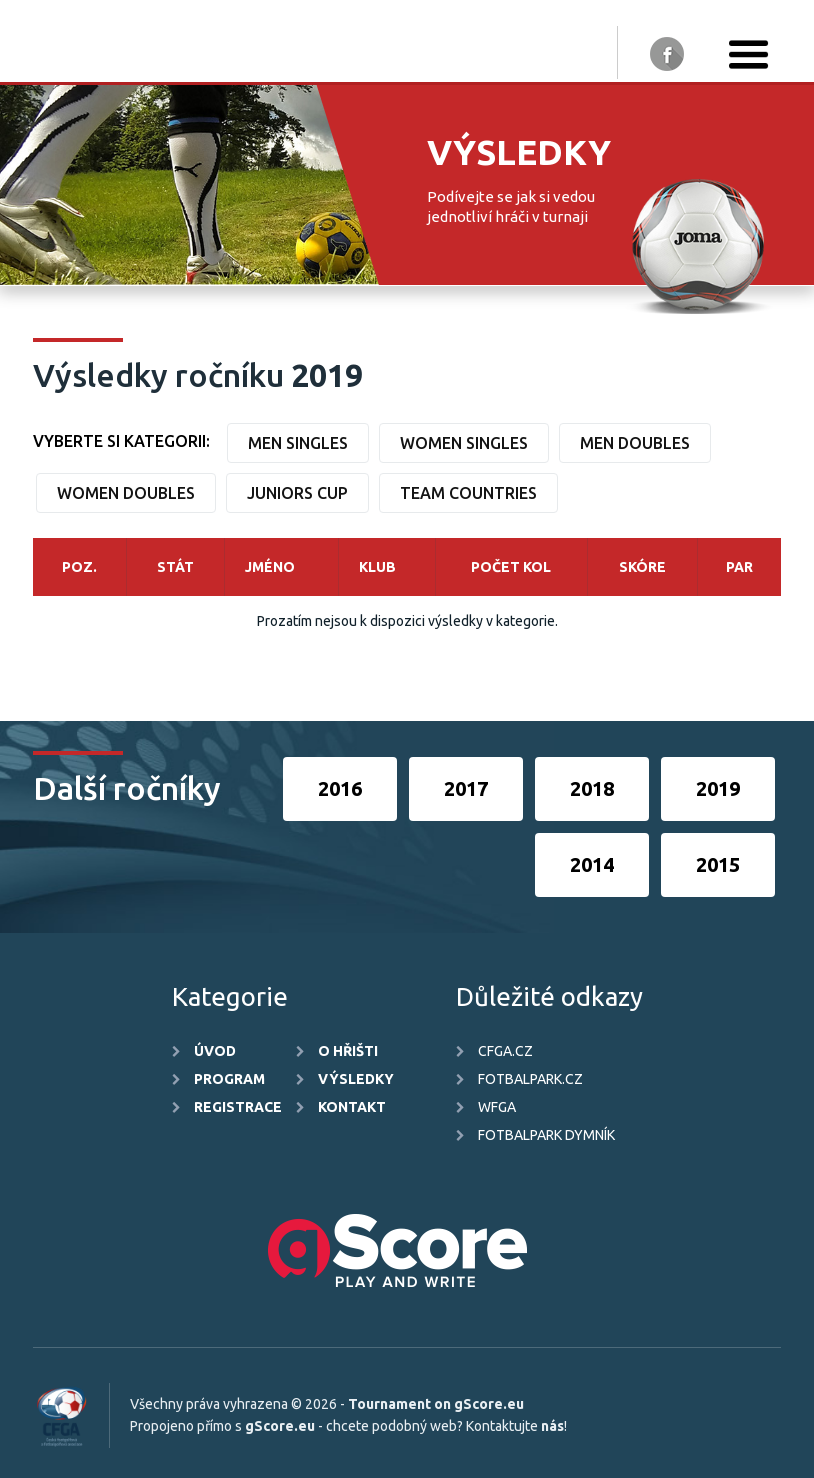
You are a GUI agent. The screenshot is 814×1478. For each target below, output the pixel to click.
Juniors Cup (297, 493)
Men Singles (298, 443)
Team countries (468, 493)
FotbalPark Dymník (546, 1135)
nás (552, 1426)
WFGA (497, 1107)
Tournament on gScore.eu (436, 1404)
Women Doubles (126, 493)
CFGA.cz (505, 1051)
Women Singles (464, 443)
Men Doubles (635, 443)
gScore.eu (280, 1426)
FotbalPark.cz (530, 1079)
